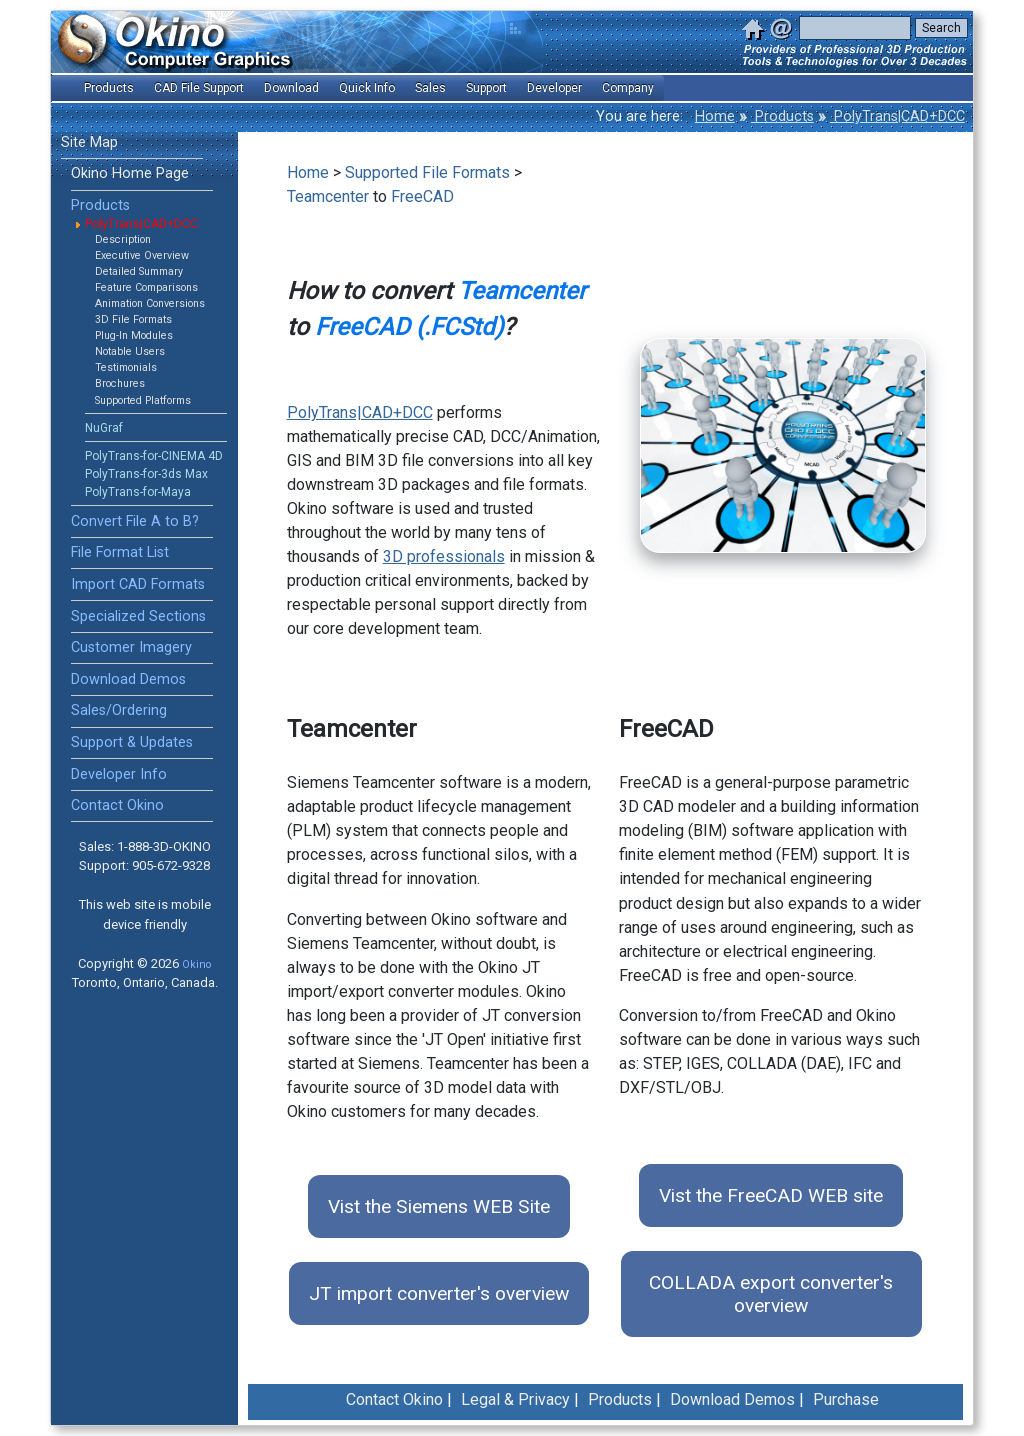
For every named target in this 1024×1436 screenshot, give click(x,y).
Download (291, 88)
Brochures (120, 383)
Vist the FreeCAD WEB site (771, 1195)
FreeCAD (422, 196)
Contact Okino (117, 805)
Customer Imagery (131, 647)
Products (782, 116)
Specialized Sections (138, 616)
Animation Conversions (150, 303)
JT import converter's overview (439, 1293)
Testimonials (126, 367)
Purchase (846, 1399)
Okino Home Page (130, 173)
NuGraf (104, 428)
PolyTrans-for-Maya (138, 492)
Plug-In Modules (134, 335)
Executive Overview (142, 255)
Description (123, 239)
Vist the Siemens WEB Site (439, 1206)
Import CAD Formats (138, 584)
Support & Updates (132, 742)
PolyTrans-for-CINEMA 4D (154, 456)
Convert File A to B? (135, 521)
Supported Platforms (143, 400)
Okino (196, 964)
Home (715, 116)
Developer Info (119, 774)
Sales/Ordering (119, 710)
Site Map (89, 142)
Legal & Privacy (515, 1399)
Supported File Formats (427, 172)
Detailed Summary (139, 271)
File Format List (120, 552)
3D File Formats (133, 319)
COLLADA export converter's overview (771, 1294)
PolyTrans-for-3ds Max (146, 474)
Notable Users (130, 351)
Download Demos (128, 679)
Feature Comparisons (146, 287)
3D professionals (444, 556)
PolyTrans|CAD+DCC (897, 116)
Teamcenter (328, 196)
